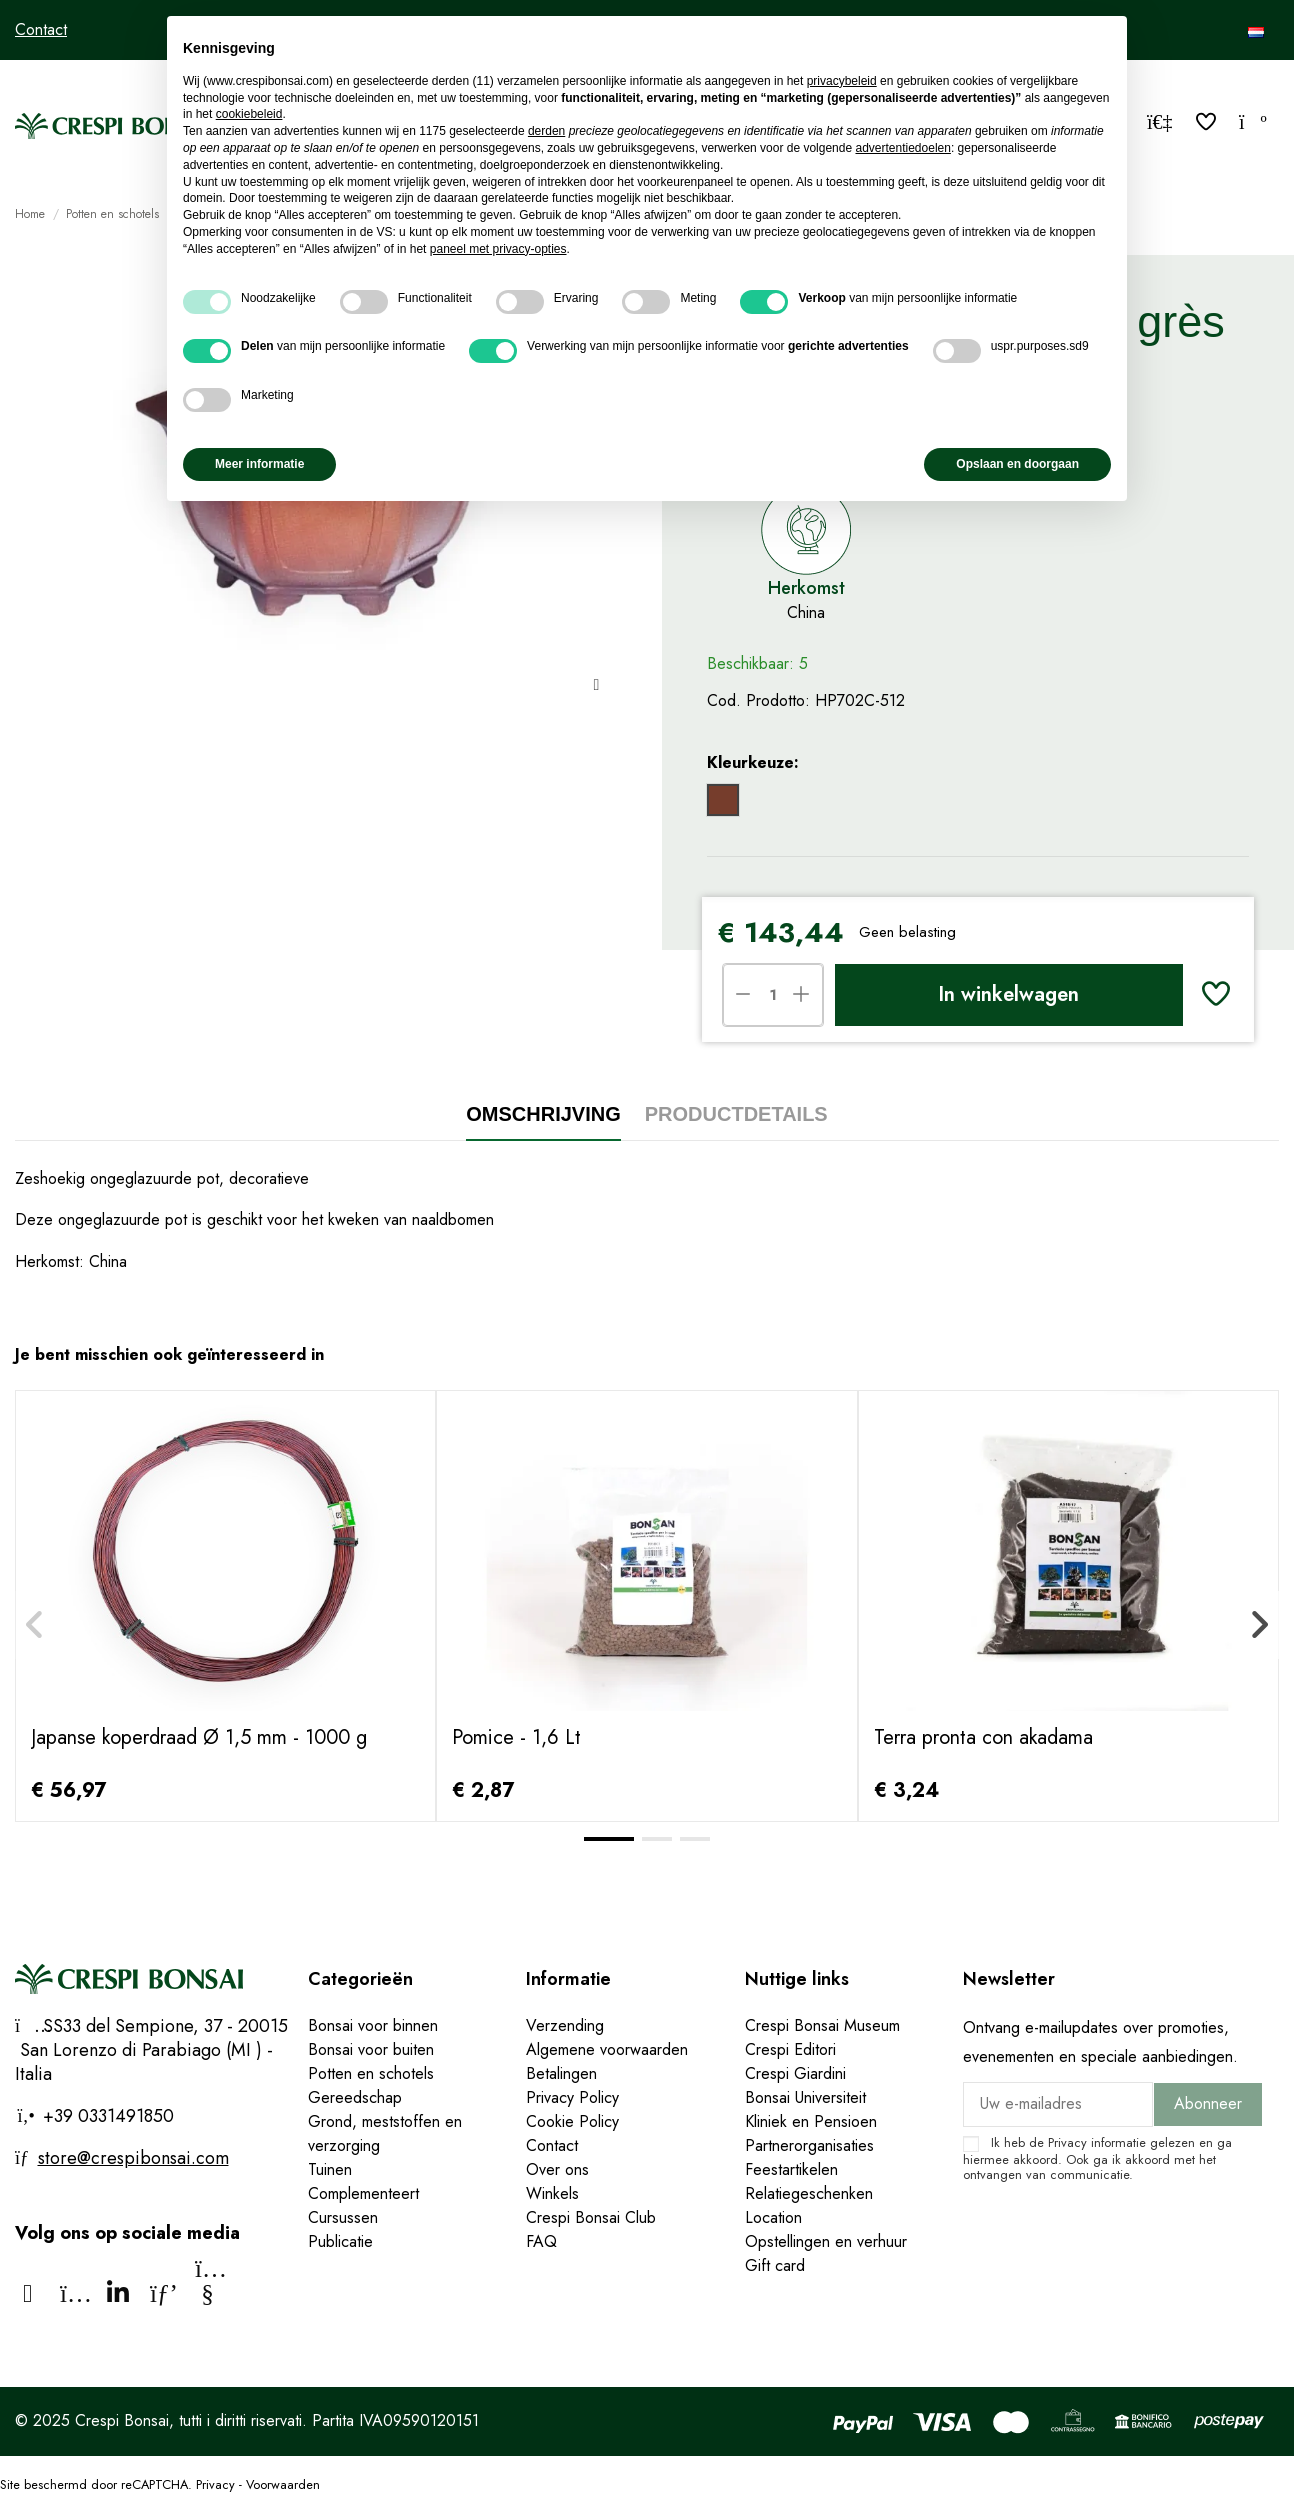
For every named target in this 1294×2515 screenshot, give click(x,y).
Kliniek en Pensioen (811, 2121)
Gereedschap (355, 2097)
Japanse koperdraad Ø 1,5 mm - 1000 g (199, 1737)
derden (546, 131)
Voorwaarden (283, 2484)
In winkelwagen (1008, 994)
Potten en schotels (371, 2073)
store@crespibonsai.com (133, 2158)
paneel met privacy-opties (498, 249)
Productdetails (736, 1114)
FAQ (541, 2241)
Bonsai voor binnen (373, 2025)
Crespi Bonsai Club (591, 2217)
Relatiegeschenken (809, 2193)
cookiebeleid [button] (249, 114)
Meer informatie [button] (259, 464)
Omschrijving (543, 1114)
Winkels (552, 2193)
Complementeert (363, 2193)
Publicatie (340, 2241)
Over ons (557, 2169)
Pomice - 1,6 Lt (516, 1737)
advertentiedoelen (902, 148)
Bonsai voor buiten (371, 2049)
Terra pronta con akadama (983, 1737)
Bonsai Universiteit (805, 2097)
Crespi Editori (790, 2049)
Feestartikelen (791, 2169)
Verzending (565, 2025)
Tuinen (330, 2169)
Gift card (775, 2265)
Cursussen (343, 2217)
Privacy (1067, 2142)
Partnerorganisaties (809, 2145)
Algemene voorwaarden (607, 2049)
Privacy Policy (572, 2097)
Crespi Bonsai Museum (822, 2025)
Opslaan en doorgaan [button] (1017, 464)
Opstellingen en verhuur (826, 2241)
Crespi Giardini (795, 2073)
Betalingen (561, 2073)
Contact (41, 29)
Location (773, 2217)
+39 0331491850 (106, 2116)
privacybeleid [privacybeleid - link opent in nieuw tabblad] (842, 81)
